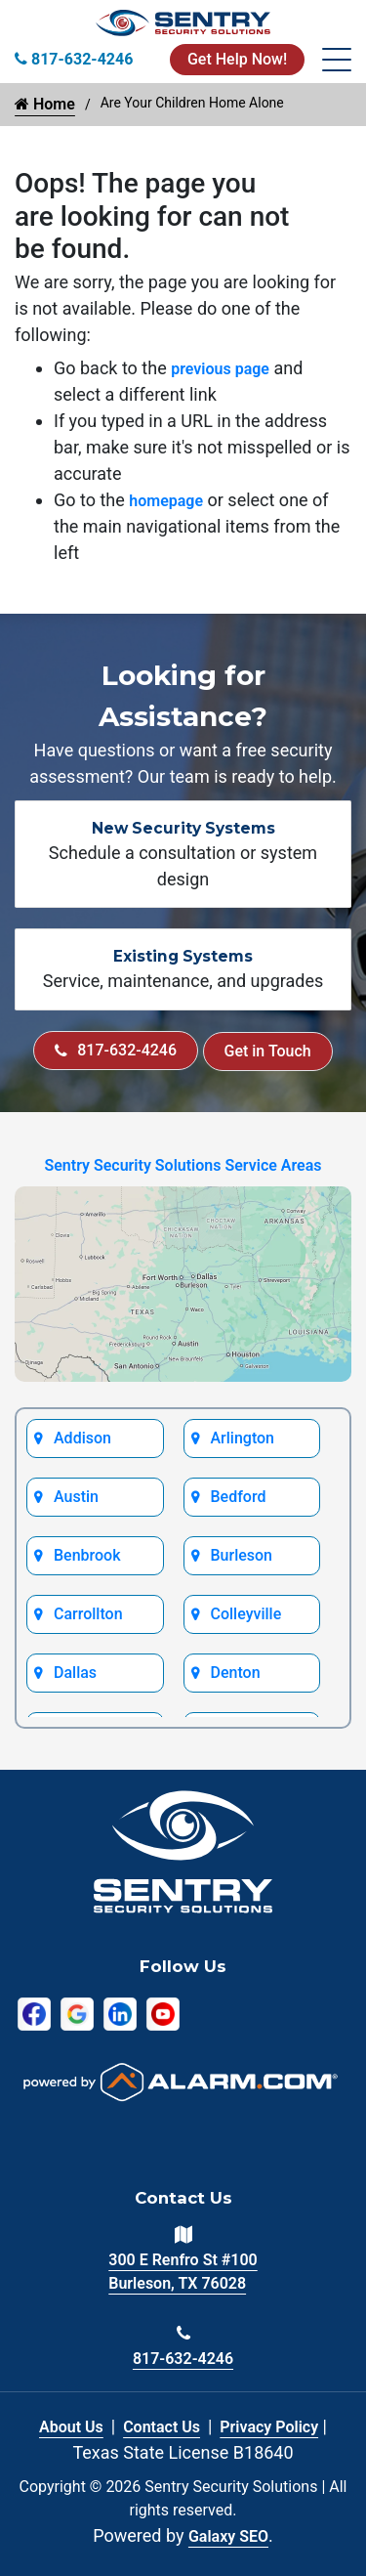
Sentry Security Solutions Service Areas (182, 1165)
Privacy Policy (269, 2427)
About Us (71, 2427)
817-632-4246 (116, 1050)
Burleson (242, 1555)
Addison (82, 1438)
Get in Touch (267, 1051)
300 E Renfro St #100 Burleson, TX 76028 (182, 2272)
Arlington (243, 1438)
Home (45, 104)
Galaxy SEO (228, 2536)
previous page (220, 369)
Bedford (238, 1496)
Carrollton (88, 1614)
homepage (166, 501)
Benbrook (87, 1555)
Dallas (75, 1672)
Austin (76, 1496)
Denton (236, 1672)
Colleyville (246, 1614)
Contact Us (161, 2427)
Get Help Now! (237, 59)
